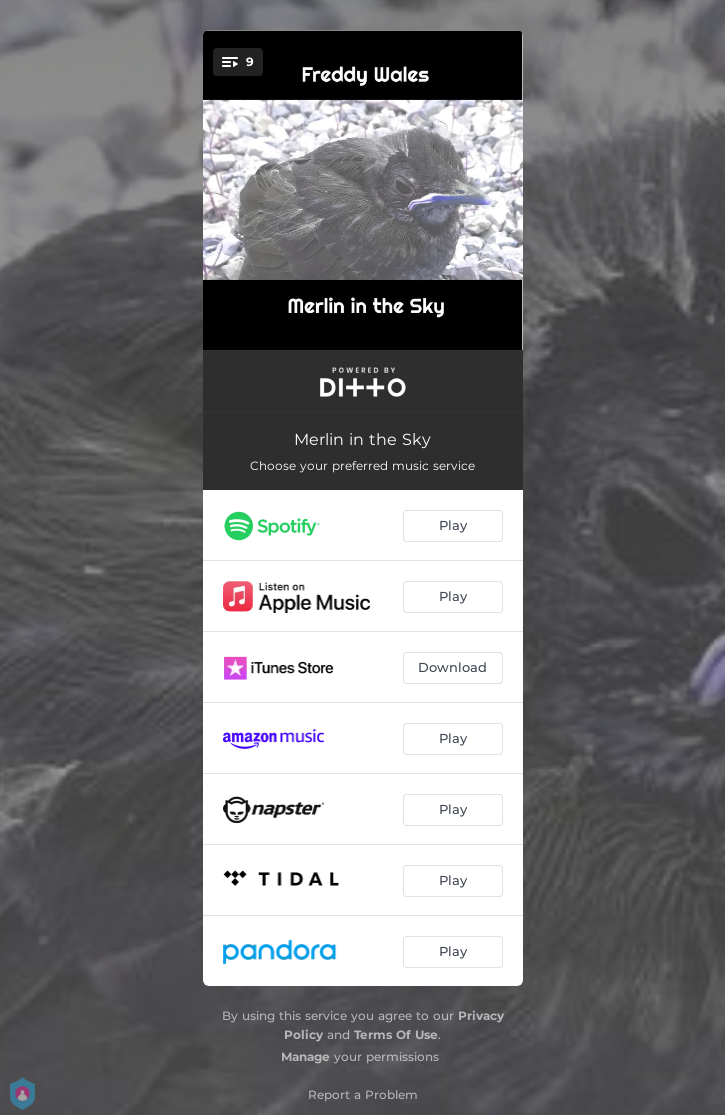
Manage (305, 1056)
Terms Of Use (396, 1034)
